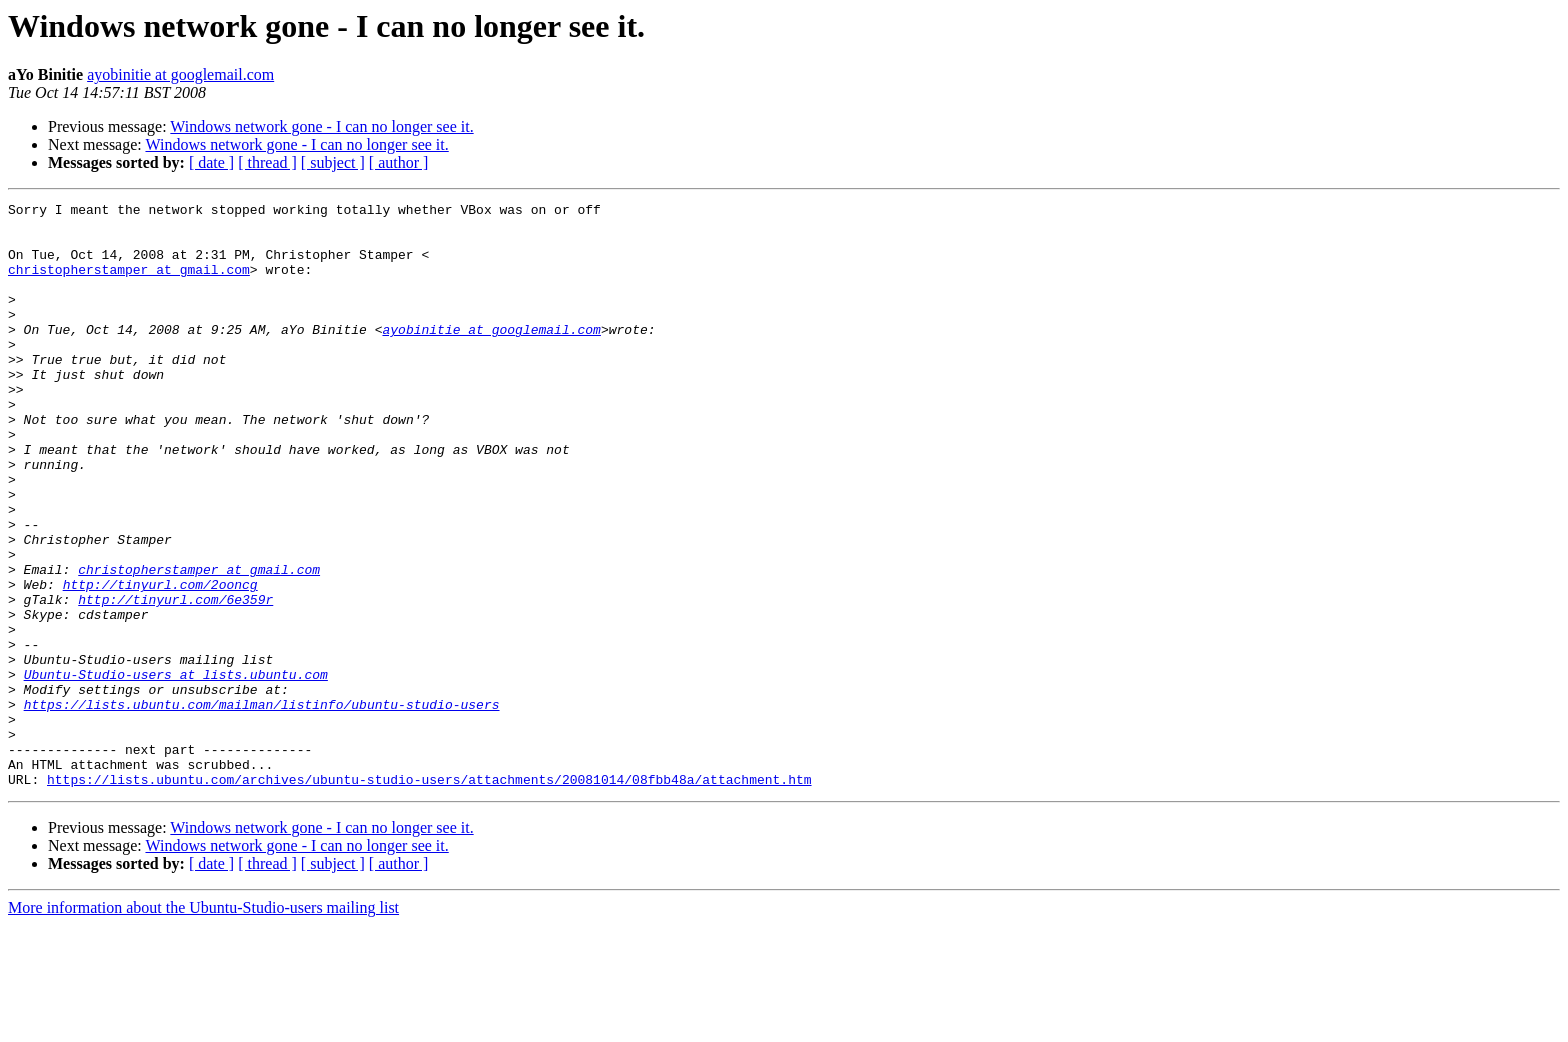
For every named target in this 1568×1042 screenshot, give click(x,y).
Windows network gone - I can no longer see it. (321, 126)
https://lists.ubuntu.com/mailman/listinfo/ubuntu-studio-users (262, 806)
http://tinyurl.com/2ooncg (160, 662)
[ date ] (211, 162)
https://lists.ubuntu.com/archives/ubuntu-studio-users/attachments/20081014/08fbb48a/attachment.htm (429, 896)
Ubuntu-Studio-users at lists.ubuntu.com (176, 770)
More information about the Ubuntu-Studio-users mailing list (203, 1024)
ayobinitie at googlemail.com (180, 74)
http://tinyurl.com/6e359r (175, 680)
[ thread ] (267, 162)
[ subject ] (333, 162)
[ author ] (399, 162)
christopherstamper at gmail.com (129, 284)
